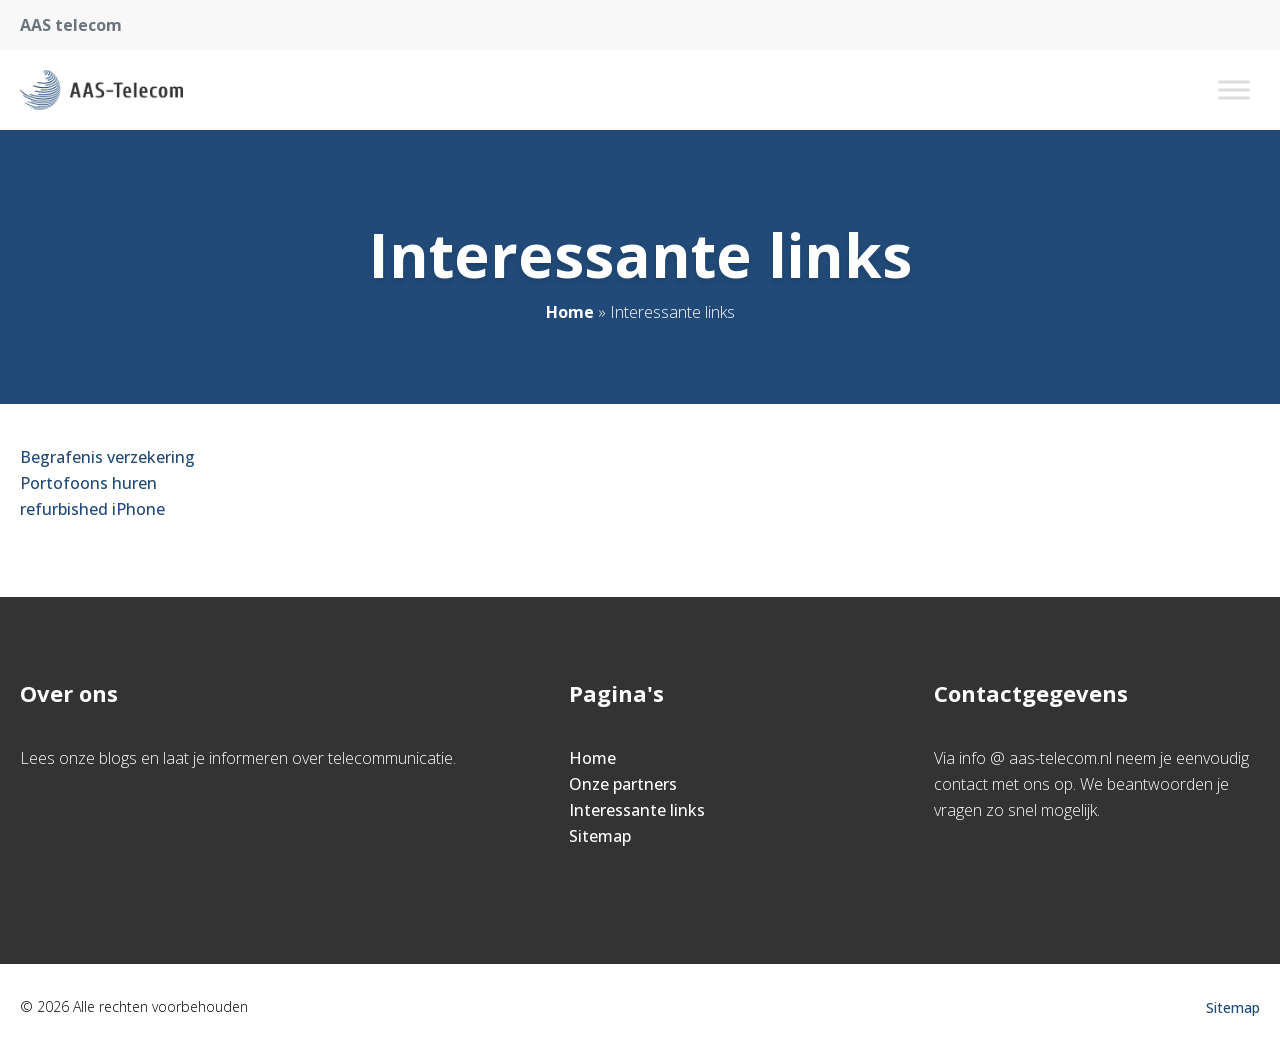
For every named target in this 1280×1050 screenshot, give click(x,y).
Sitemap (600, 836)
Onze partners (623, 784)
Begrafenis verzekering (107, 457)
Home (570, 312)
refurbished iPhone (92, 509)
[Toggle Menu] (1234, 89)
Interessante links (637, 810)
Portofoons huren (88, 483)
